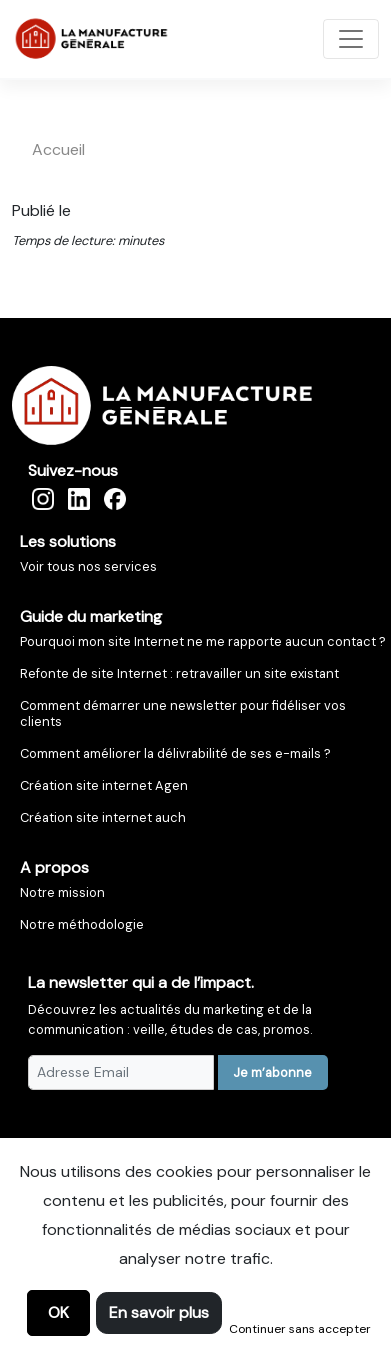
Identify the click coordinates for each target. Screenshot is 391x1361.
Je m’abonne (272, 1072)
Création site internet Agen (104, 785)
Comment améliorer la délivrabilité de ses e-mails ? (175, 753)
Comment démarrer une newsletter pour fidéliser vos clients (183, 713)
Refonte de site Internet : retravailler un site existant (179, 673)
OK (58, 1312)
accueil (58, 149)
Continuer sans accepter (300, 1329)
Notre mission (62, 892)
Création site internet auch (103, 817)
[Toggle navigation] (351, 39)
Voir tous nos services (88, 566)
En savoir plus (159, 1312)
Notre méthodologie (82, 924)
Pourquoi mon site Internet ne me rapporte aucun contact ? (203, 641)
